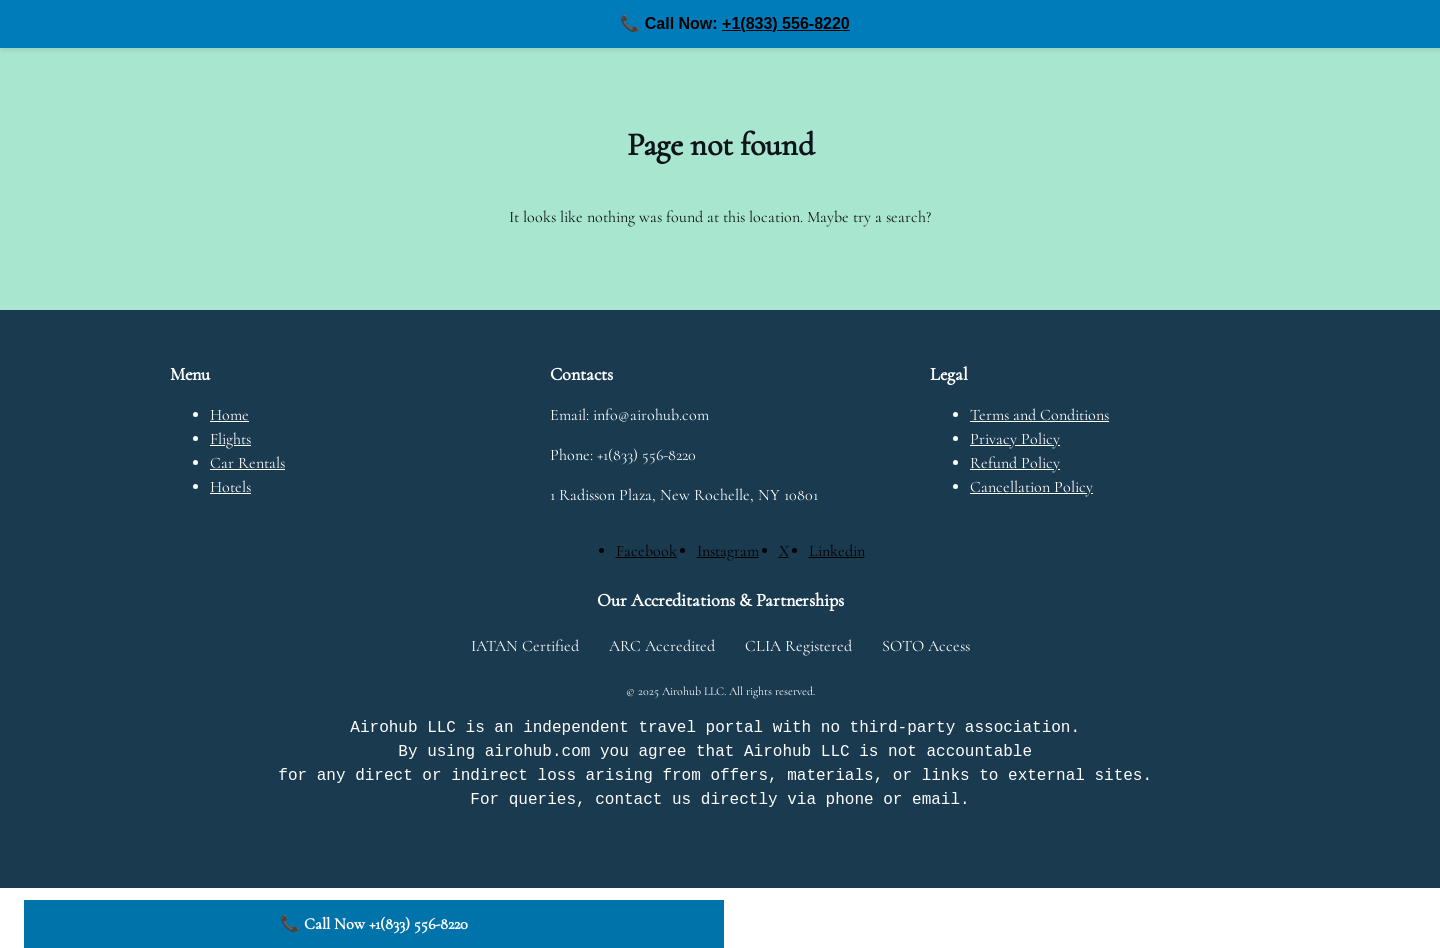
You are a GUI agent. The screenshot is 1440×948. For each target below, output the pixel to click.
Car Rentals (247, 463)
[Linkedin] (837, 551)
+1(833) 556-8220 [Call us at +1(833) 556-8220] (786, 23)
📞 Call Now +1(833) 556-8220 (374, 924)
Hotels (230, 487)
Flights (230, 439)
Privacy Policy (1015, 439)
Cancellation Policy (1031, 487)
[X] (784, 551)
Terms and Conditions (1039, 415)
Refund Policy (1015, 463)
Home (229, 415)
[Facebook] (646, 551)
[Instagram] (728, 551)
